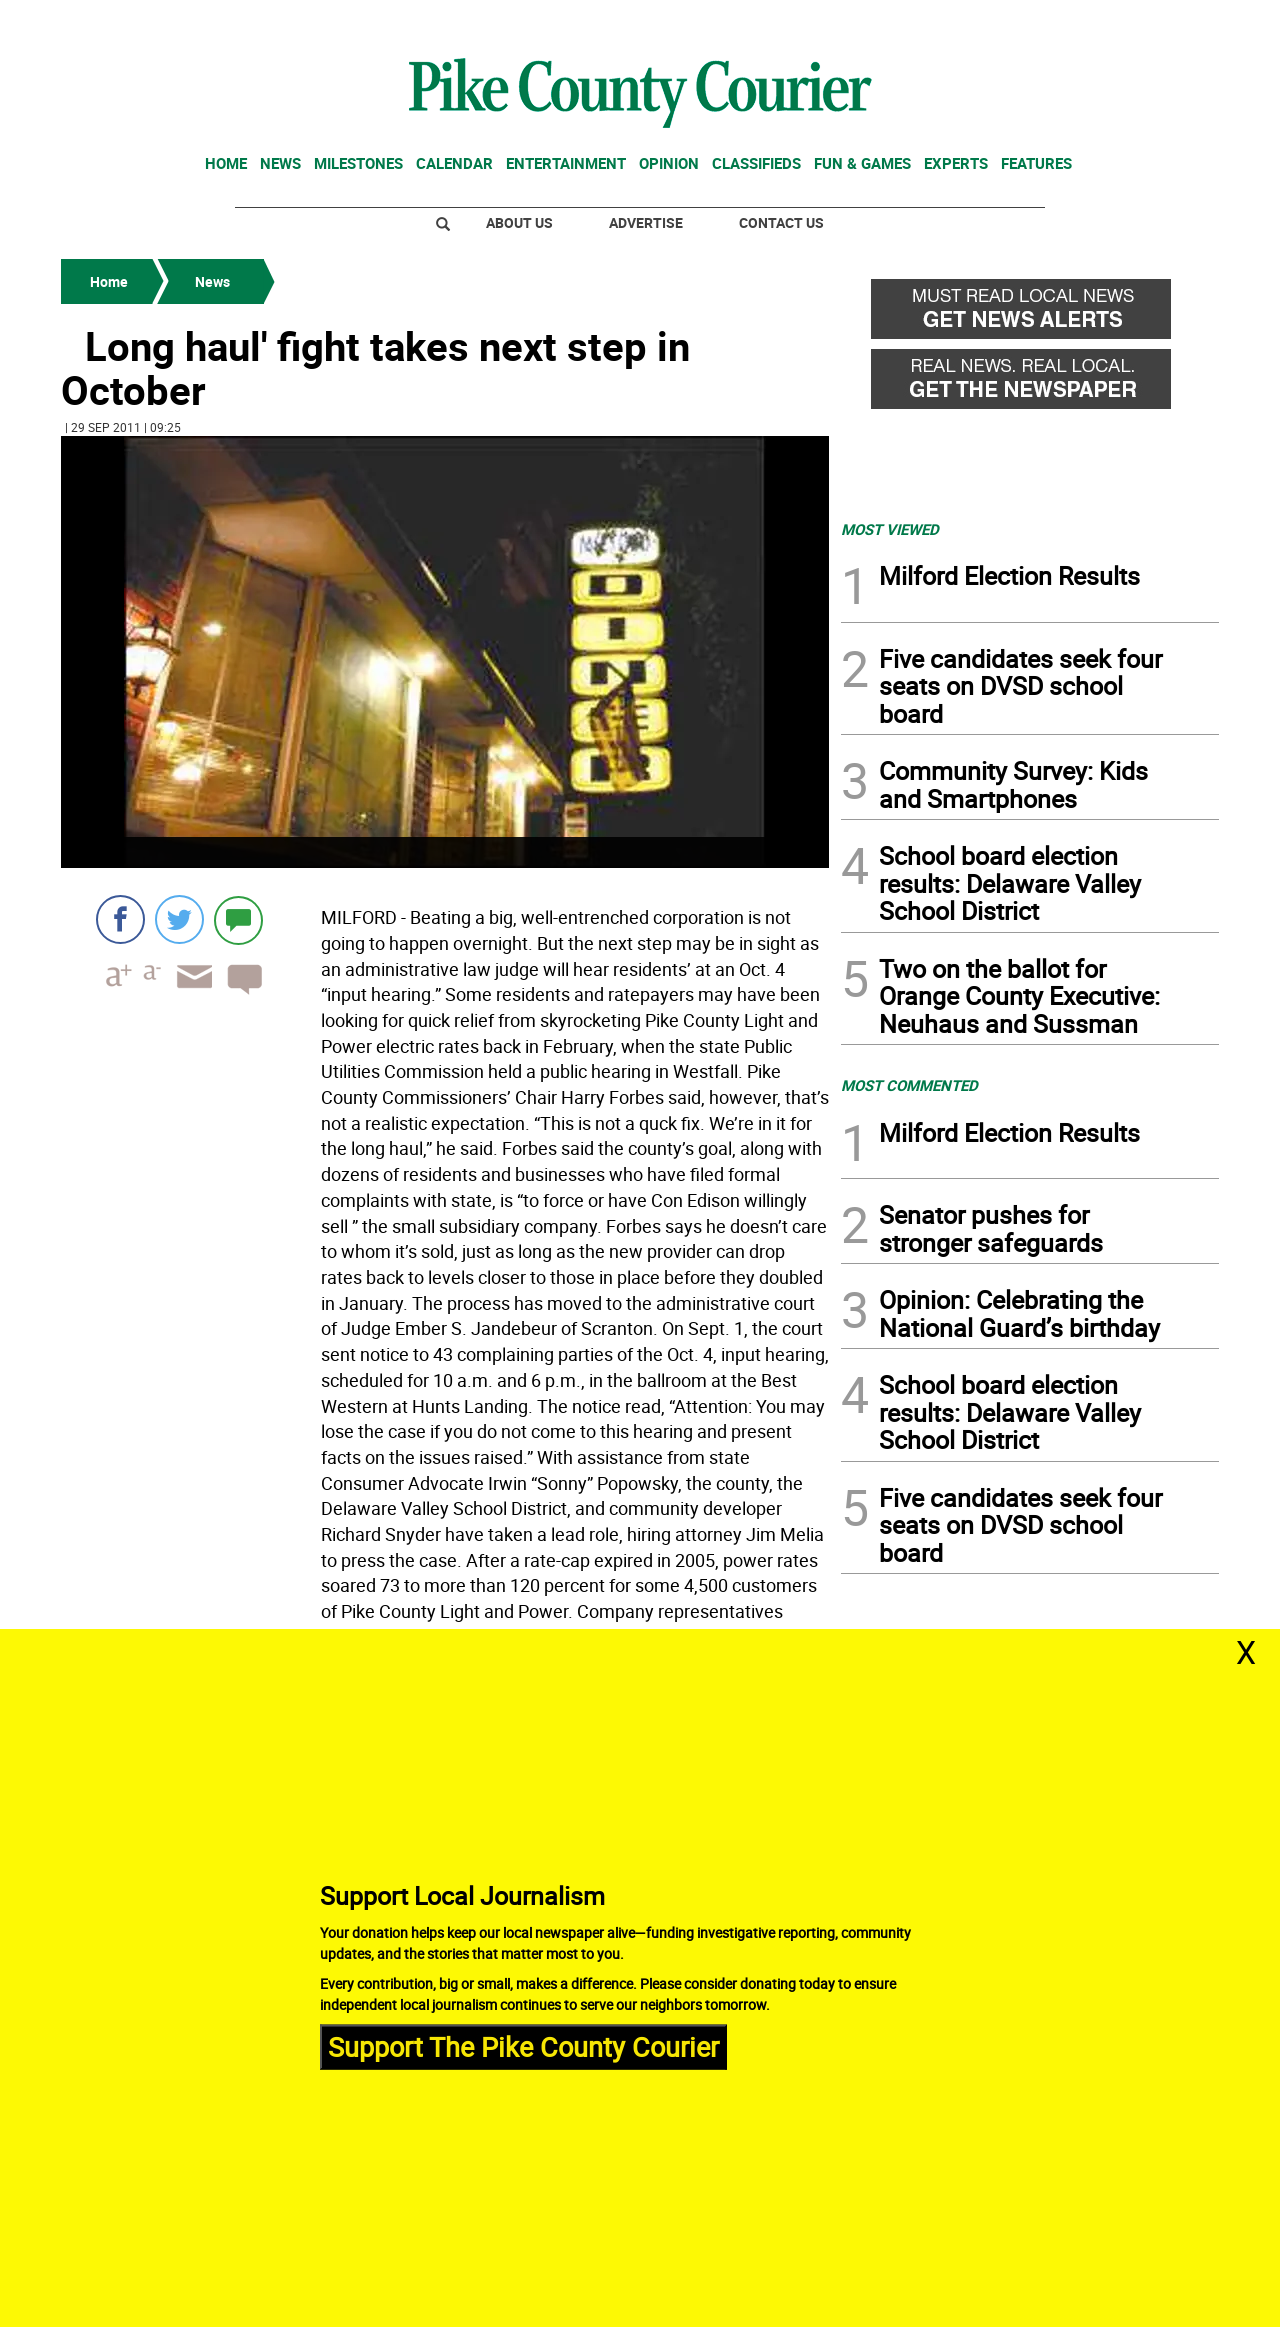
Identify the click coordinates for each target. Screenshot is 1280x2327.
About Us (519, 222)
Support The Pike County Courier (523, 2046)
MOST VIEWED (890, 529)
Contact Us (781, 222)
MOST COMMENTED (909, 1085)
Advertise (646, 222)
